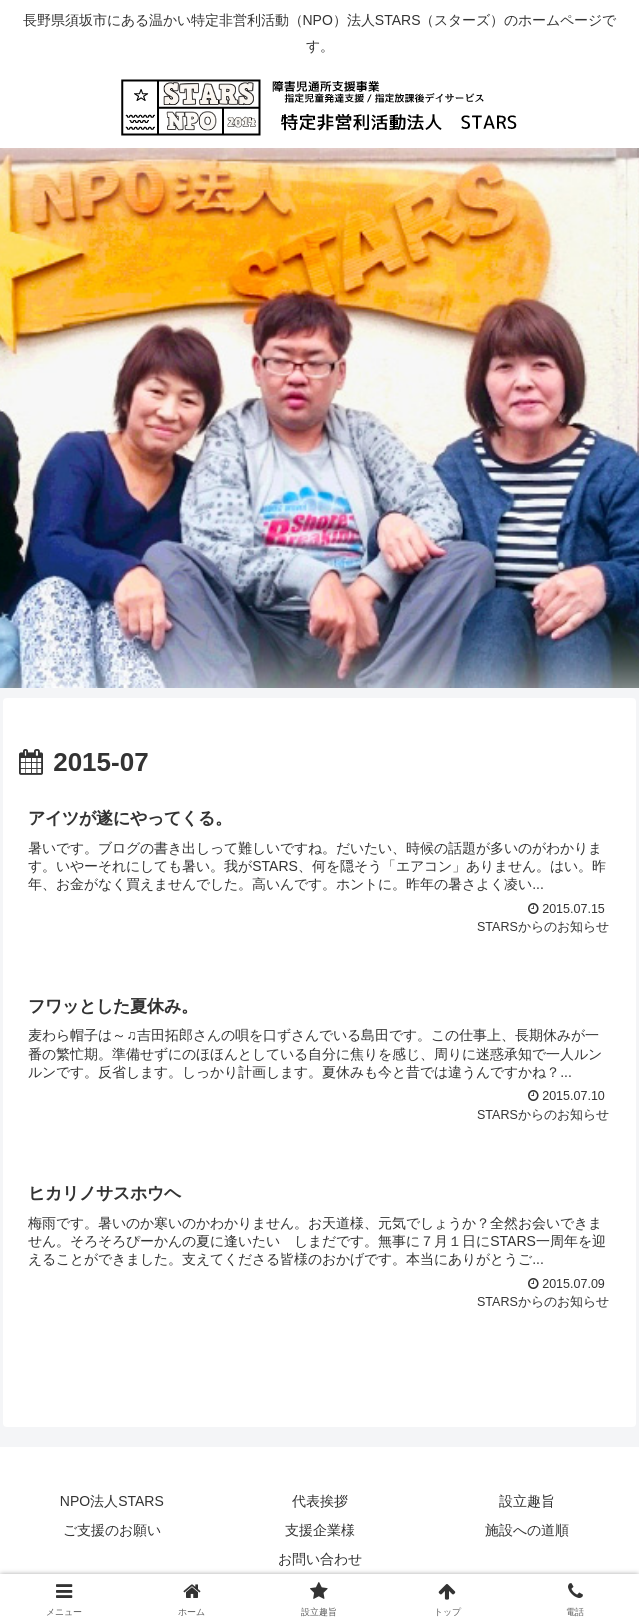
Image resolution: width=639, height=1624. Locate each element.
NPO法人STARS (112, 1502)
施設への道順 (527, 1531)
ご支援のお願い (112, 1531)
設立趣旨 (527, 1502)
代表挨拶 (320, 1502)
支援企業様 (320, 1531)
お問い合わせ (320, 1560)
